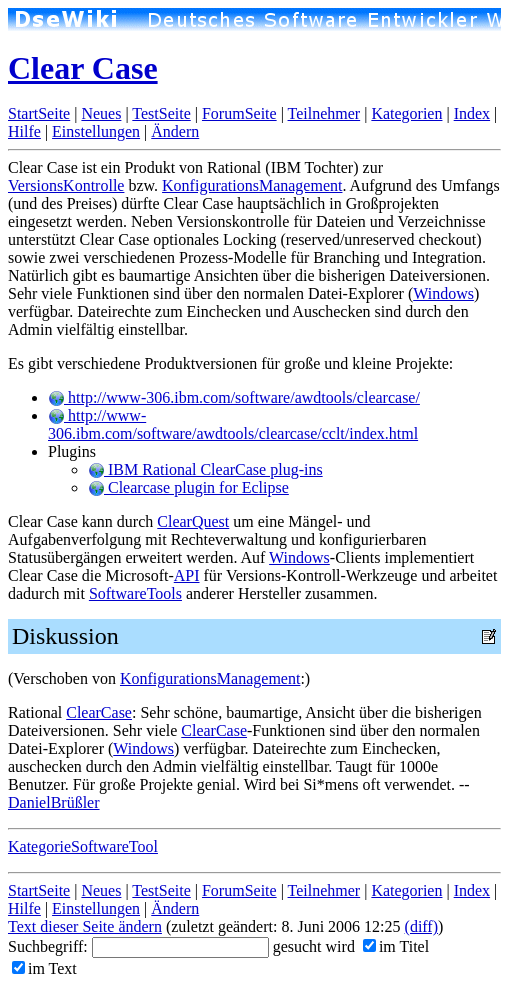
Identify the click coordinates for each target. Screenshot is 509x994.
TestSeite (161, 113)
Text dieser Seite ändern (85, 926)
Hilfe (24, 131)
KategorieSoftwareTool (83, 846)
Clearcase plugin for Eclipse (188, 487)
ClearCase (99, 712)
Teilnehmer (324, 113)
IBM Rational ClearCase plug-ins (205, 469)
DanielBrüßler (54, 802)
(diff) (421, 926)
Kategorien (406, 113)
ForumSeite (239, 113)
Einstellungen (96, 131)
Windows (443, 293)
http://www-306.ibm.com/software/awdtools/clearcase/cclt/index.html (233, 424)
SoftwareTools (135, 593)
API (187, 575)
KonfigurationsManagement (252, 185)
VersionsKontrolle (66, 185)
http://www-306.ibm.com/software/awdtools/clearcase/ (234, 397)
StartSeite (39, 113)
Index (472, 113)
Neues (101, 113)
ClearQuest (193, 521)
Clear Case (83, 68)
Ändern (175, 131)
